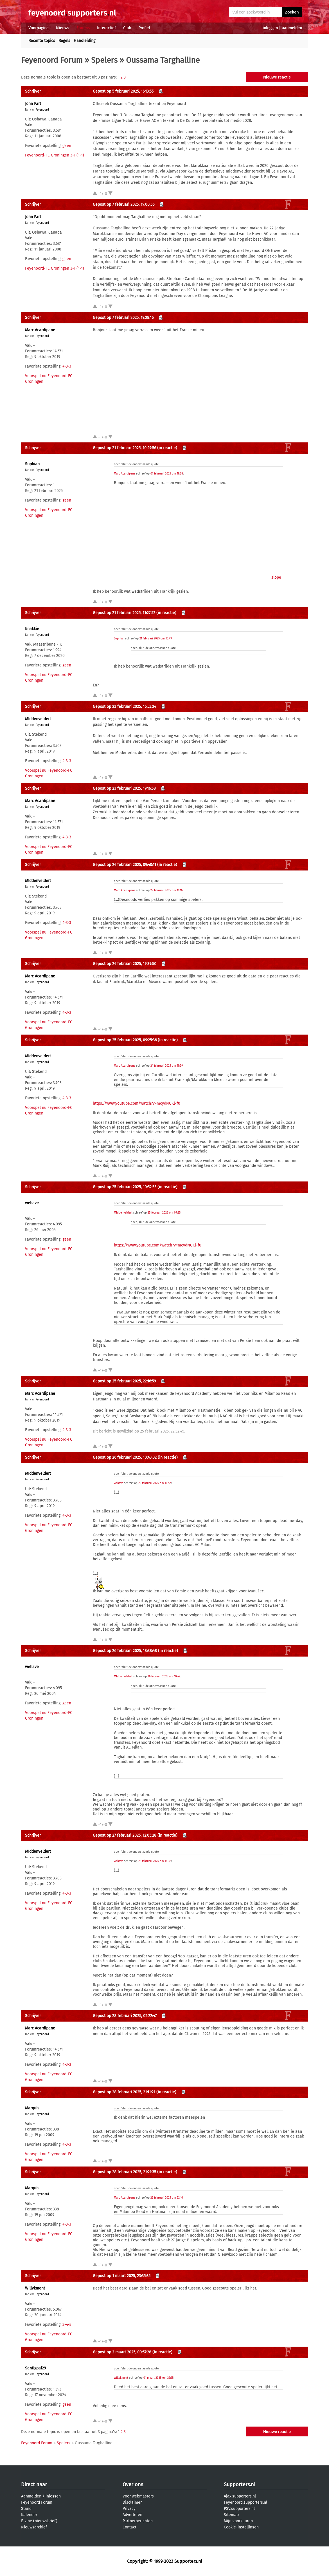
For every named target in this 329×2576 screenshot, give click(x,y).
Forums (83, 28)
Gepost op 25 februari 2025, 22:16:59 (124, 1381)
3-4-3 (66, 2324)
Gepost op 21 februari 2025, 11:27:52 (124, 612)
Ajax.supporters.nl (240, 2496)
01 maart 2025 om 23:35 (158, 2378)
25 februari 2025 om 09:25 (164, 1212)
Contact (129, 2527)
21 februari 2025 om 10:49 (155, 638)
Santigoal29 (35, 2368)
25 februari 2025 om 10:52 (154, 1483)
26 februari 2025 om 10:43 (164, 1676)
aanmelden (292, 28)
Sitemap (231, 2514)
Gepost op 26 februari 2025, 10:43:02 (125, 1457)
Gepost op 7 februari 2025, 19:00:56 (123, 204)
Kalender (29, 2514)
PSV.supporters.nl (239, 2508)
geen (66, 145)
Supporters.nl (239, 2484)
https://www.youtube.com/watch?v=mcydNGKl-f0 (136, 1103)
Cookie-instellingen (241, 2527)
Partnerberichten (138, 2521)
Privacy (129, 2508)
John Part (33, 103)
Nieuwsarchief (34, 2527)
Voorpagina (38, 28)
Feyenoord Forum (52, 60)
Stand (26, 2508)
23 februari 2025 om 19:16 (166, 890)
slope (276, 577)
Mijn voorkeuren (238, 2521)
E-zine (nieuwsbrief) (39, 2521)
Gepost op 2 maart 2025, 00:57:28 (122, 2352)
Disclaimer (132, 2502)
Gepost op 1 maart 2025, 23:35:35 (121, 2275)
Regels (64, 40)
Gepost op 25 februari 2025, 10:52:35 (124, 1187)
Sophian (32, 464)
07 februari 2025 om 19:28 (166, 473)
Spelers (104, 60)
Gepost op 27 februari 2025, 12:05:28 (124, 1835)
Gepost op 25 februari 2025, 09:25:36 (125, 1040)
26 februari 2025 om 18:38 (154, 1861)
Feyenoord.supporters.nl (245, 2502)
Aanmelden (31, 2496)
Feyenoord (42, 109)
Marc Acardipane (40, 330)
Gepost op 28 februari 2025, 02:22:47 (125, 2015)
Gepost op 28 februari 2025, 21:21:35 (124, 2172)
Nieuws (62, 28)
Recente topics (41, 40)
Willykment (35, 2288)
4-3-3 (66, 366)
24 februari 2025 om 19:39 (166, 1065)
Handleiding (84, 40)
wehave (32, 1203)
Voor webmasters (138, 2496)
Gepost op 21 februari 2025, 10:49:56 (124, 448)
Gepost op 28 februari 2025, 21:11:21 (124, 2092)
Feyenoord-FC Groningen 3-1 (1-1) (54, 155)
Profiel (144, 28)
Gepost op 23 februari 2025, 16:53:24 (124, 706)
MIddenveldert (38, 719)
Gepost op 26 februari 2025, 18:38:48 (125, 1650)
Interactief (106, 28)
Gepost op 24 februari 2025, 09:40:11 (124, 864)
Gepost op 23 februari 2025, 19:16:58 (124, 788)
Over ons (133, 2484)
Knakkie (32, 628)
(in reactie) (167, 448)
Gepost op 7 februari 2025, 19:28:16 (123, 317)
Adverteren (132, 2514)
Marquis (32, 2108)
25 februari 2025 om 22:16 (166, 2197)
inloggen (270, 28)
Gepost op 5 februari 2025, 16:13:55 (123, 91)
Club (127, 28)
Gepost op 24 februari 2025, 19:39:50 (124, 963)
